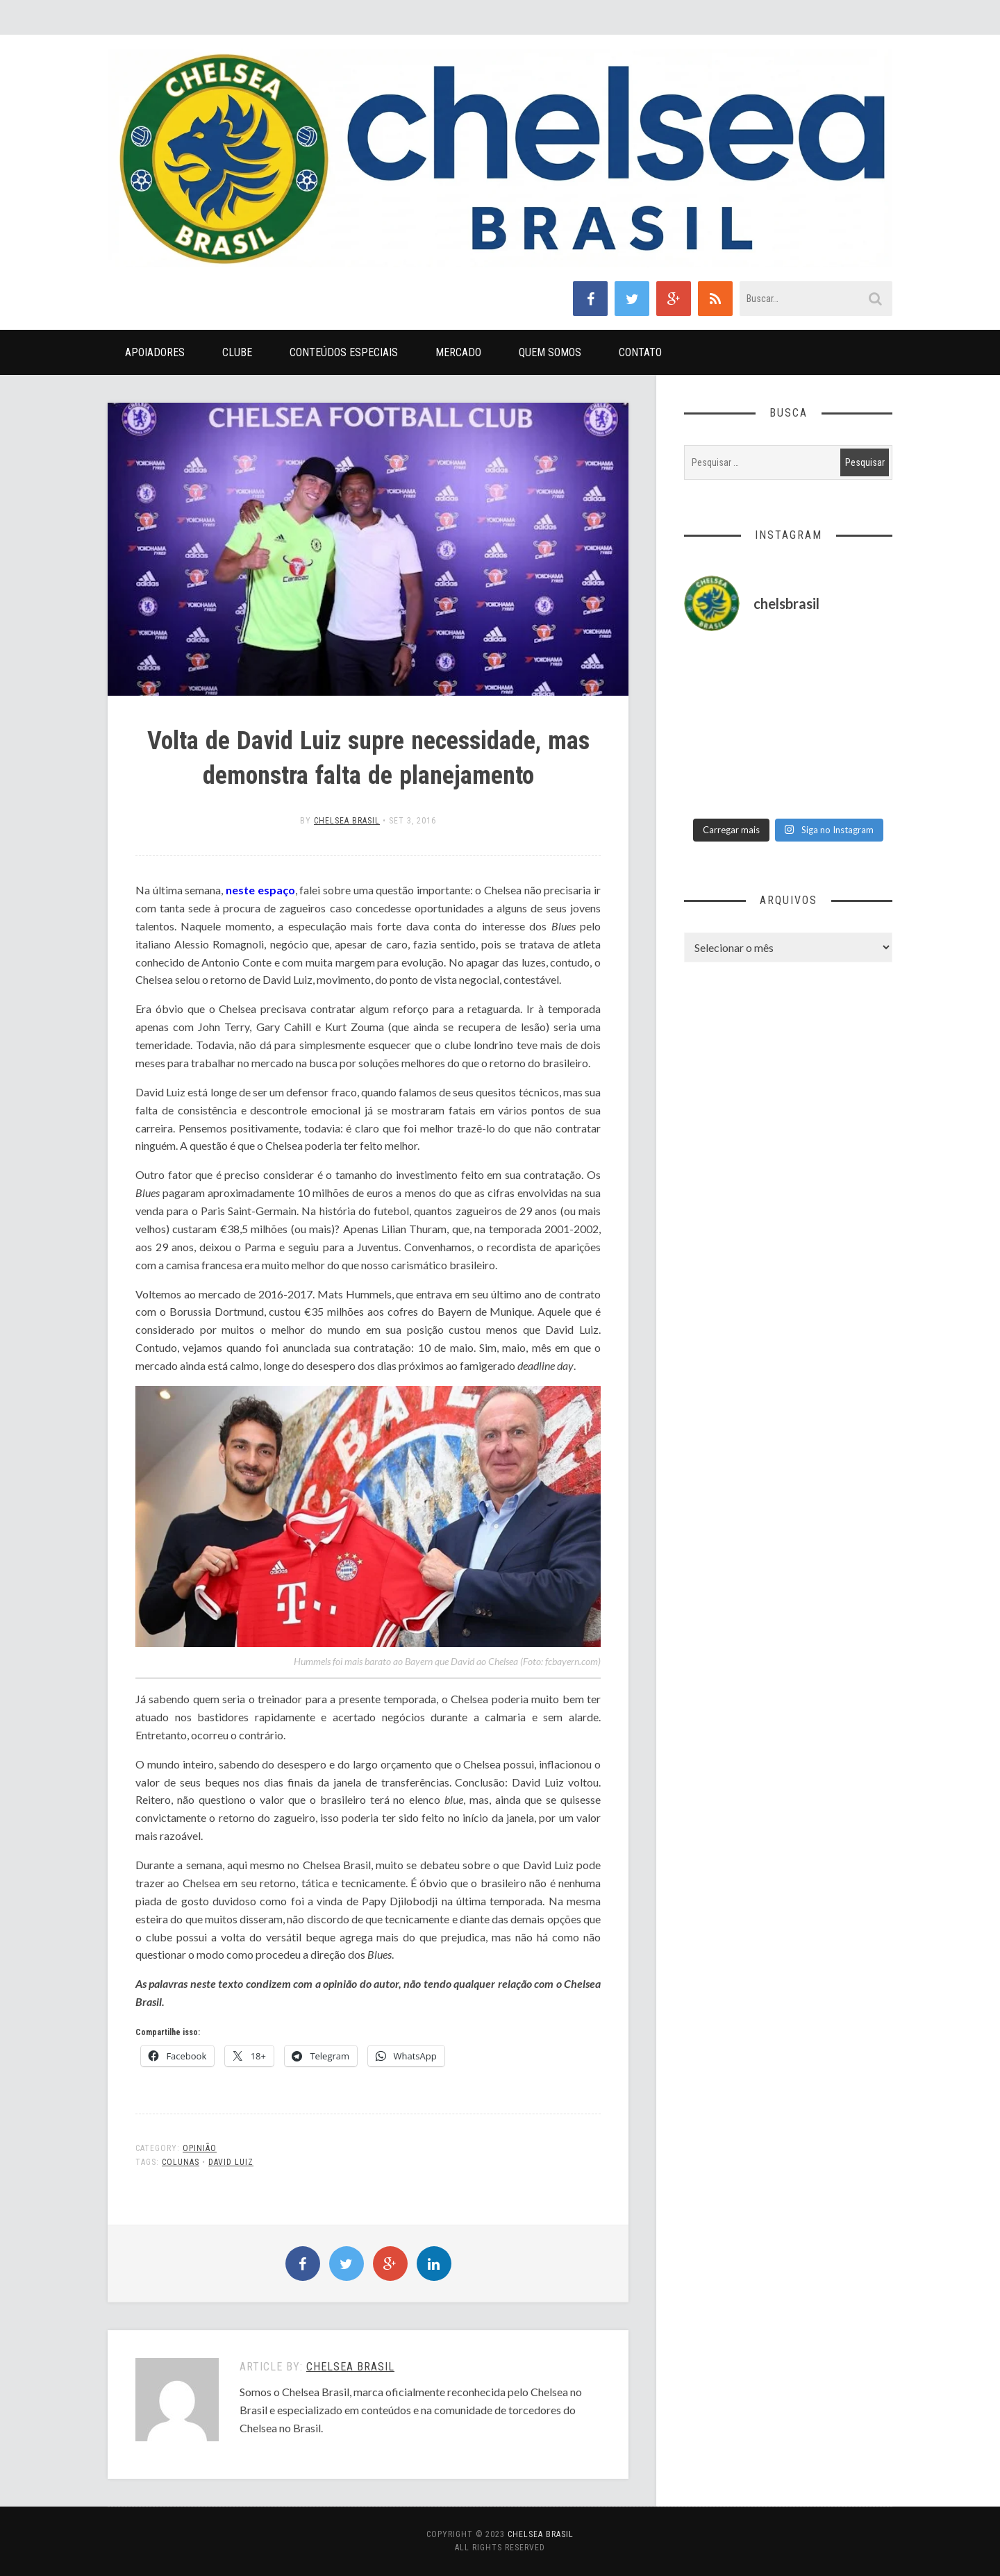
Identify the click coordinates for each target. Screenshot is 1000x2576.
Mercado (458, 352)
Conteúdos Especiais (344, 352)
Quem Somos (550, 352)
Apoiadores (155, 352)
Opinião (200, 2148)
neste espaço (260, 889)
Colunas (180, 2162)
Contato (640, 352)
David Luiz (230, 2162)
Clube (237, 352)
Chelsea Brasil (347, 821)
